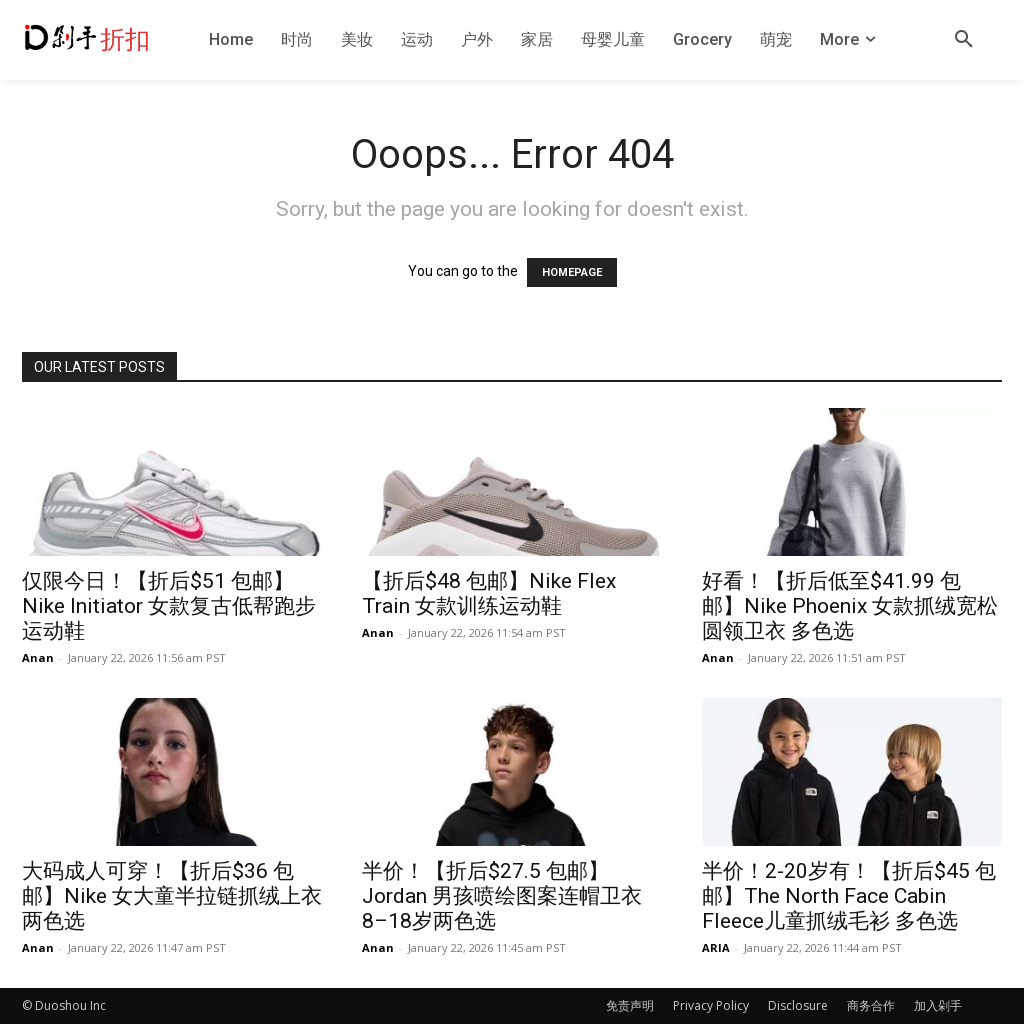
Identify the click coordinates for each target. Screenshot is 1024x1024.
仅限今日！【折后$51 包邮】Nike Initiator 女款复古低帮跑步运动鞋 (169, 606)
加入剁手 (938, 1005)
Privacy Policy (711, 1005)
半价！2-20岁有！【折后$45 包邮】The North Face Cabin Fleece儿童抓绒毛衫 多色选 (849, 896)
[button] (964, 40)
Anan (38, 657)
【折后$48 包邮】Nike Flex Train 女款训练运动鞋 (489, 593)
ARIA (716, 947)
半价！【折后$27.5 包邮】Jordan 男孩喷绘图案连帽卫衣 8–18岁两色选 (502, 896)
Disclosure (798, 1005)
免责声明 (630, 1005)
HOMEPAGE (572, 272)
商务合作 (871, 1005)
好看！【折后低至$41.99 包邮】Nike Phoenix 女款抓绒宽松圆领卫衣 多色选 (850, 606)
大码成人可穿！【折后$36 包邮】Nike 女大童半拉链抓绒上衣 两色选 (172, 896)
